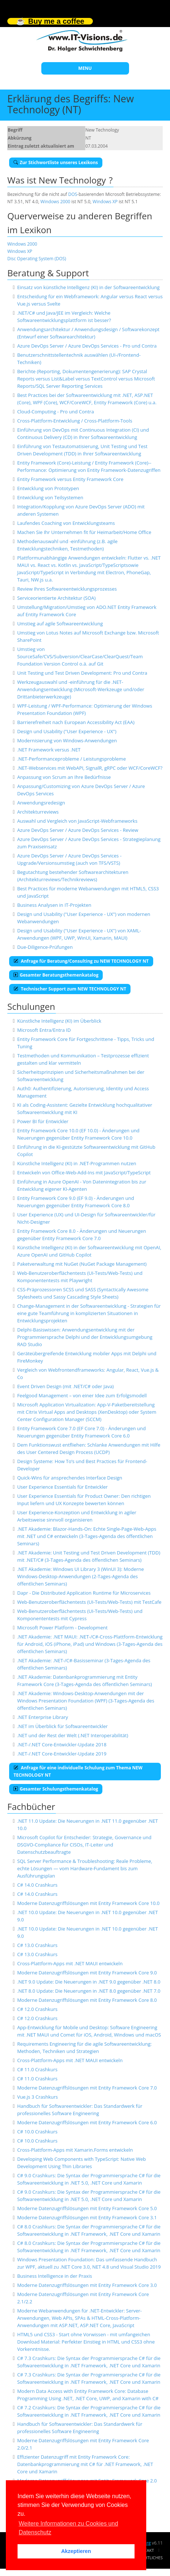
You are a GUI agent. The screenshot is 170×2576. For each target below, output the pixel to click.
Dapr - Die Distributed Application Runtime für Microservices (84, 1593)
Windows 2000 (56, 201)
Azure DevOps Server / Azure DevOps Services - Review (77, 830)
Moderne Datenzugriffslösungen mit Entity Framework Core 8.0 (87, 2000)
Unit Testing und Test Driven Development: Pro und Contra (82, 673)
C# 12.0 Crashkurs (37, 2009)
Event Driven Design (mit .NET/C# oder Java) (65, 1386)
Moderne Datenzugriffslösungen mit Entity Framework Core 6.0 (87, 2122)
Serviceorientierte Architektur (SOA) (56, 598)
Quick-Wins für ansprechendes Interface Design (69, 1477)
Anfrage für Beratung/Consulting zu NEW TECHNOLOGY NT (81, 961)
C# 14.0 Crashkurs (37, 1885)
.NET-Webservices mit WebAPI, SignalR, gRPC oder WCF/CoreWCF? (89, 768)
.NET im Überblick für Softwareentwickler (62, 1726)
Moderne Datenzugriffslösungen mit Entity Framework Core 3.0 (87, 2285)
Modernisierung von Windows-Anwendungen (67, 740)
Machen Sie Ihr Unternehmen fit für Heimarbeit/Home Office (84, 532)
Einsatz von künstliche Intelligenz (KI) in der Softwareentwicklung (88, 287)
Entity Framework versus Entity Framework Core (70, 479)
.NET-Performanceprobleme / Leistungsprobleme (71, 758)
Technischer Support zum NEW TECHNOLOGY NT (70, 989)
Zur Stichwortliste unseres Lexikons (56, 162)
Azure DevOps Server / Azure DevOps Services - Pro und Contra (87, 345)
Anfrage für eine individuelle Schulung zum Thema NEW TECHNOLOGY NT (78, 1771)
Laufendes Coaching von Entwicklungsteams (66, 523)
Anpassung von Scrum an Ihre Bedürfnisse (64, 777)
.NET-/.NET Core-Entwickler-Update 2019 (61, 1753)
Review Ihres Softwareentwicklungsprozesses (67, 589)
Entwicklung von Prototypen (48, 488)
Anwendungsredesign (41, 802)
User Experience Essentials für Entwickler (62, 1487)
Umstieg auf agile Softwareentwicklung (60, 623)
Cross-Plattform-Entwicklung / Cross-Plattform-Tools (74, 420)
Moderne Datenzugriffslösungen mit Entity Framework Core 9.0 (87, 1972)
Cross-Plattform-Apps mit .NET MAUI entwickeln (69, 1963)
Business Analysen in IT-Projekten (54, 905)
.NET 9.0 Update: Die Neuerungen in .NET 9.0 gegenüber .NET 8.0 (88, 1981)
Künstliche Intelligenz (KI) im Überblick (59, 1021)
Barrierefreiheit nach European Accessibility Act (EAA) (76, 722)
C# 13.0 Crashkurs (37, 1945)
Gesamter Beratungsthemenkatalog (56, 975)
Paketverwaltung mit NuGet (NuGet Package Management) (82, 1264)
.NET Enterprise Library (42, 1717)
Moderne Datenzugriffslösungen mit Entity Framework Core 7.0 (87, 2087)
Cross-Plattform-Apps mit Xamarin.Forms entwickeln (75, 2150)
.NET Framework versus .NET (48, 749)
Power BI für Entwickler (42, 1121)
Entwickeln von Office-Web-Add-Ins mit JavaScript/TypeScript (84, 1172)
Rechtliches (150, 2557)
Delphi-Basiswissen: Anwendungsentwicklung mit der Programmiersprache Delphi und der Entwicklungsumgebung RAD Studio (84, 1337)
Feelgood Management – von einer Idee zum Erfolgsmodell (82, 1395)
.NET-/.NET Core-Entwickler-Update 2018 (61, 1744)
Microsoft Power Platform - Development (62, 1627)
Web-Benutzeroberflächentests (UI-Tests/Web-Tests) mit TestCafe (89, 1602)
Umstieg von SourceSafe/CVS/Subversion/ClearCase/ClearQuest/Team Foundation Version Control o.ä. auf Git (80, 656)
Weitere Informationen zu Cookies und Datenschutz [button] (68, 2527)
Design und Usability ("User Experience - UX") (66, 731)
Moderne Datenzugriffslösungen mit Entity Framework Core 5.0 (87, 2208)
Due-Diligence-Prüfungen (45, 947)
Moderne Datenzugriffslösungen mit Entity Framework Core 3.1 (87, 2217)
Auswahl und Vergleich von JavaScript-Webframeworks (77, 821)
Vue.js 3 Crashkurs (37, 2097)
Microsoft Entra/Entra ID (44, 1030)
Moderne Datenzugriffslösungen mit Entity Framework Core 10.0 (88, 1903)
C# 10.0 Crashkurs (37, 2131)
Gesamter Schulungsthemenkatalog (56, 1789)
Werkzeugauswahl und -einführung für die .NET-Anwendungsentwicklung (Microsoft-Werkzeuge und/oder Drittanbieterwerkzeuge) (80, 689)
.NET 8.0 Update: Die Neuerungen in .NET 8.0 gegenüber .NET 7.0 (88, 1991)
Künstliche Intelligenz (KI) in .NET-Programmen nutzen (76, 1163)
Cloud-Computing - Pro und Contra (55, 411)
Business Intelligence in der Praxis (54, 2276)
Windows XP (104, 201)
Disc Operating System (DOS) (36, 258)
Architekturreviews (38, 811)
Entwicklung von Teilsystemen (50, 497)
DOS (72, 194)
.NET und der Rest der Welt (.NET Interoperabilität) (72, 1735)
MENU (85, 68)
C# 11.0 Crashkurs (37, 2069)
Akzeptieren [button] (76, 2551)
